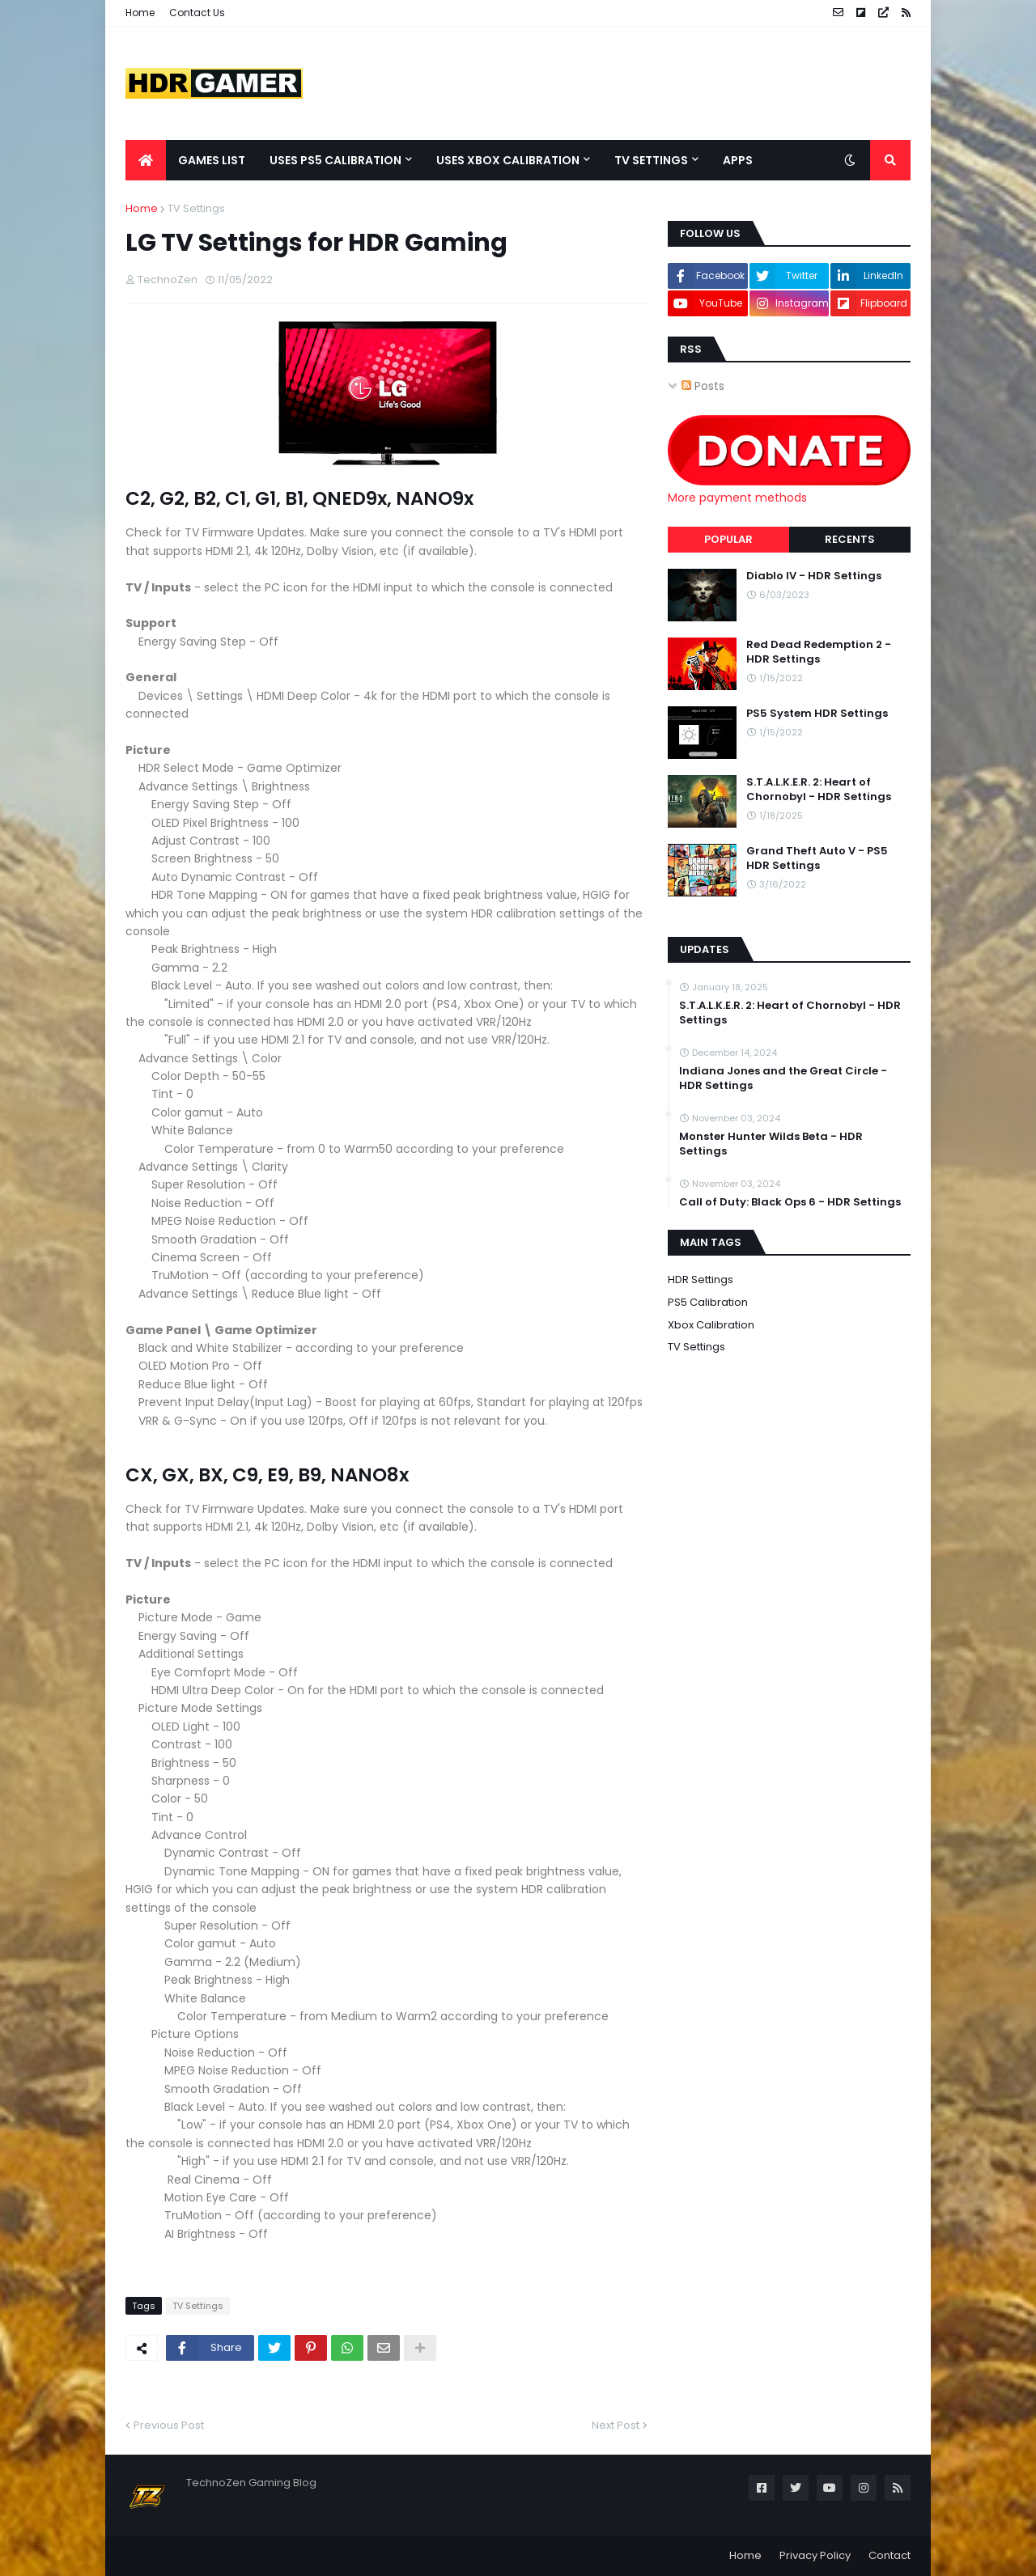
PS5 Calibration (708, 1302)
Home (140, 12)
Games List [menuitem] (211, 160)
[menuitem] (145, 160)
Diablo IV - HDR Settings (813, 576)
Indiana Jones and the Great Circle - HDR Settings (783, 1078)
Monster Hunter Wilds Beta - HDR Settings (771, 1144)
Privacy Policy (815, 2555)
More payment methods (737, 497)
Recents (850, 539)
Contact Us (197, 12)
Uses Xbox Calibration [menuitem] (508, 160)
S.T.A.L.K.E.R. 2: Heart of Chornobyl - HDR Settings (818, 789)
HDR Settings (700, 1279)
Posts (702, 386)
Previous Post (169, 2425)
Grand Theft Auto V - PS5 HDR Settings (817, 858)
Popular (728, 539)
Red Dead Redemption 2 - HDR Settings (818, 652)
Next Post (615, 2425)
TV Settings (196, 208)
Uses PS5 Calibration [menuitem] (335, 160)
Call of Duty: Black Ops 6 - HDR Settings (790, 1202)
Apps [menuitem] (738, 160)
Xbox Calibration (711, 1324)
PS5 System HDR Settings (817, 713)
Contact (889, 2555)
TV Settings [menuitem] (651, 160)
